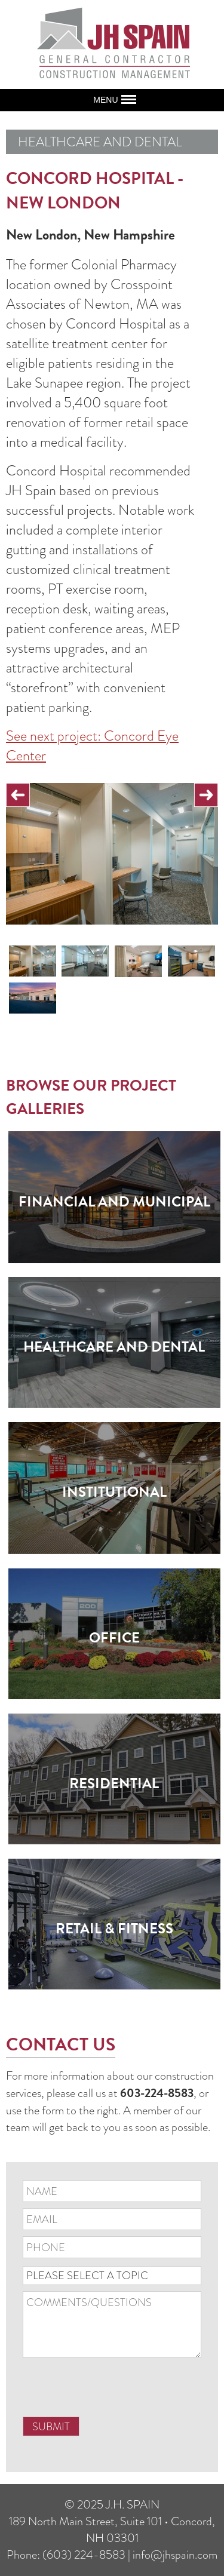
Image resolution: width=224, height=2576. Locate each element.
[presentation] (113, 2392)
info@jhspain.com (175, 2554)
